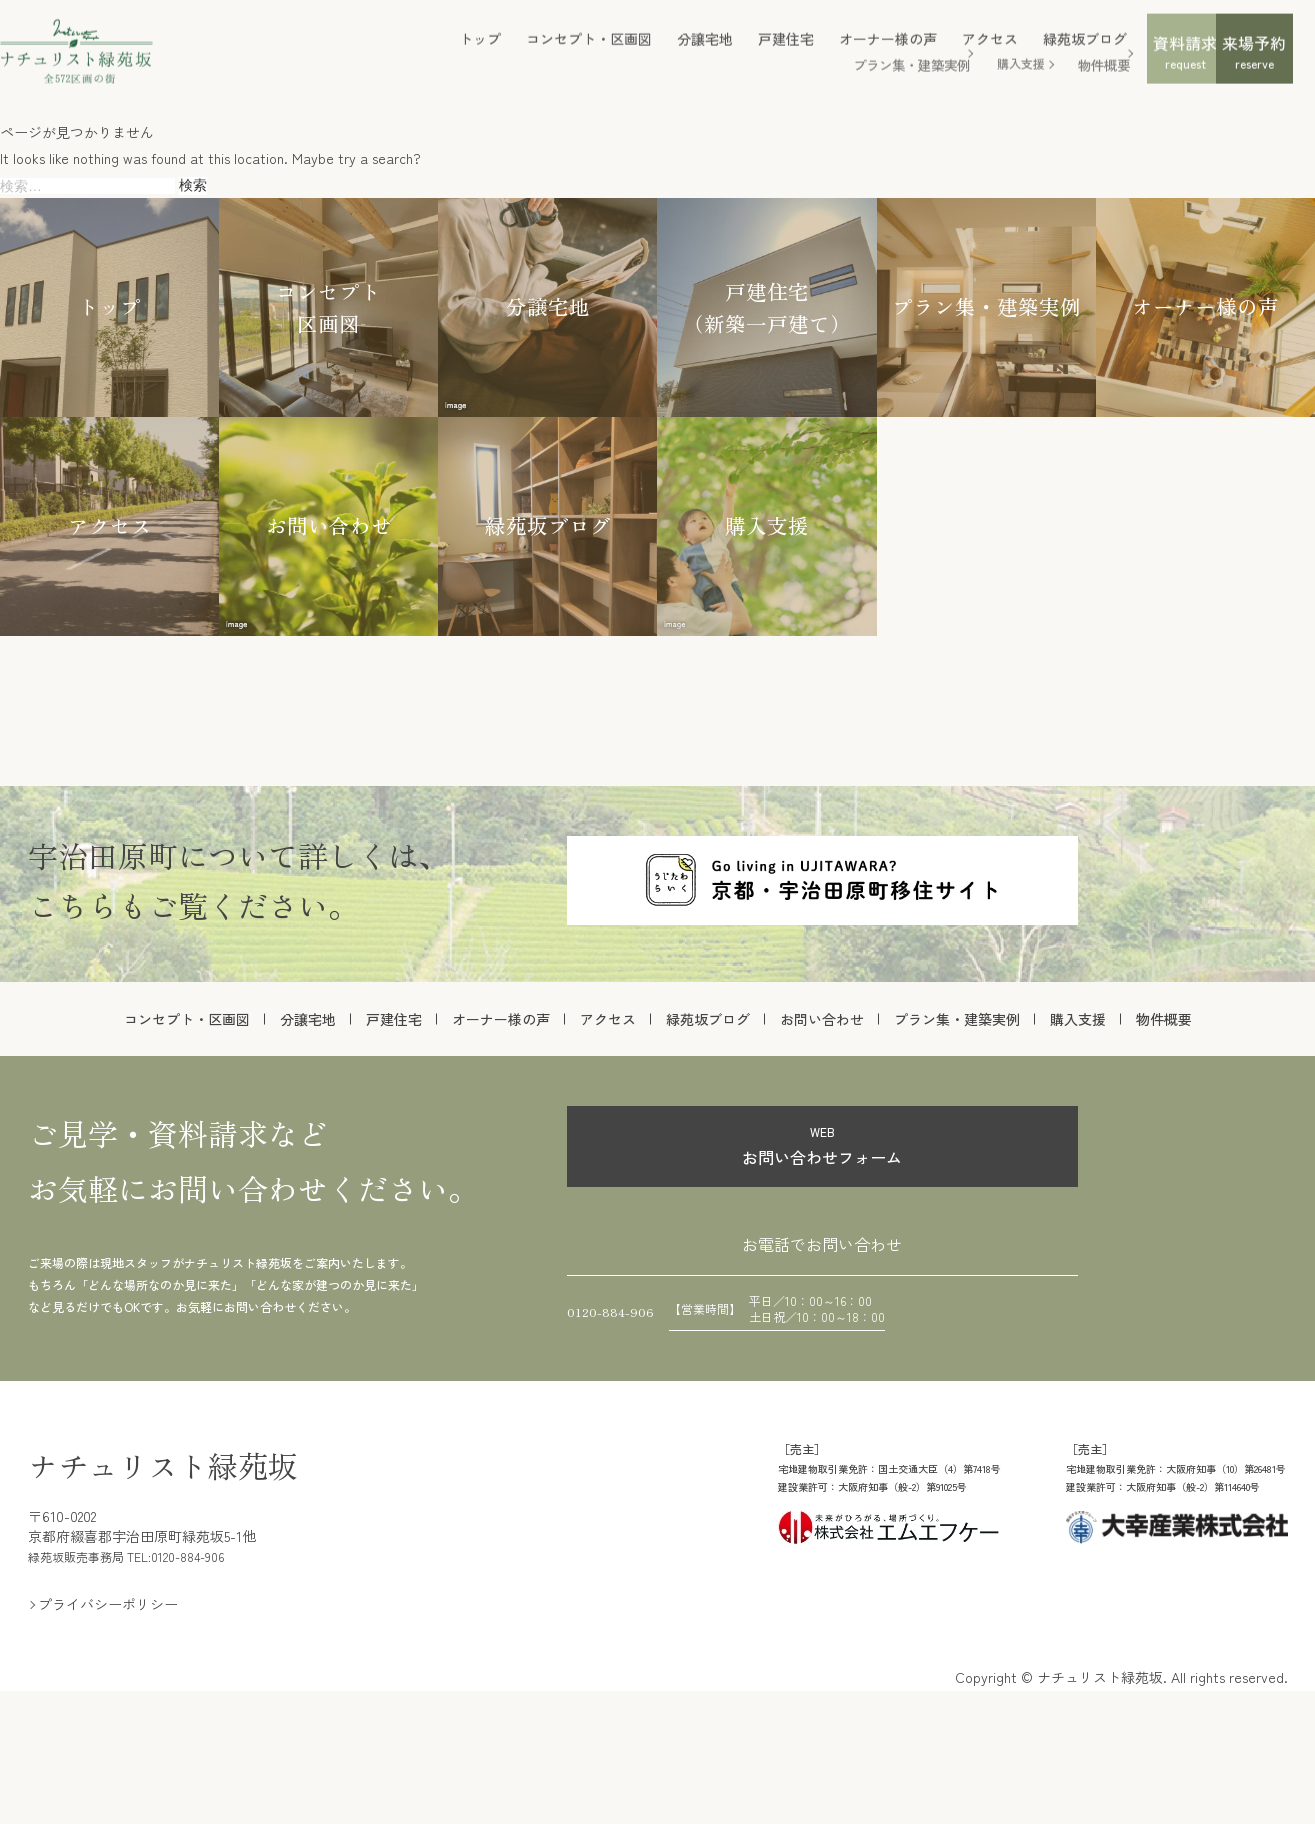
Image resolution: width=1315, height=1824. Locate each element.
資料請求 (1065, 64)
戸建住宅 (634, 50)
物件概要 (948, 74)
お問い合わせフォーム (822, 1145)
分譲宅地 (553, 50)
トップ (328, 50)
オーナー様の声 (736, 50)
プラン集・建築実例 (756, 74)
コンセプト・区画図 (437, 50)
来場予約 (1210, 64)
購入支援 (867, 74)
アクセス (838, 50)
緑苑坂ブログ (933, 50)
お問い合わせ (822, 1019)
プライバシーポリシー (108, 1728)
